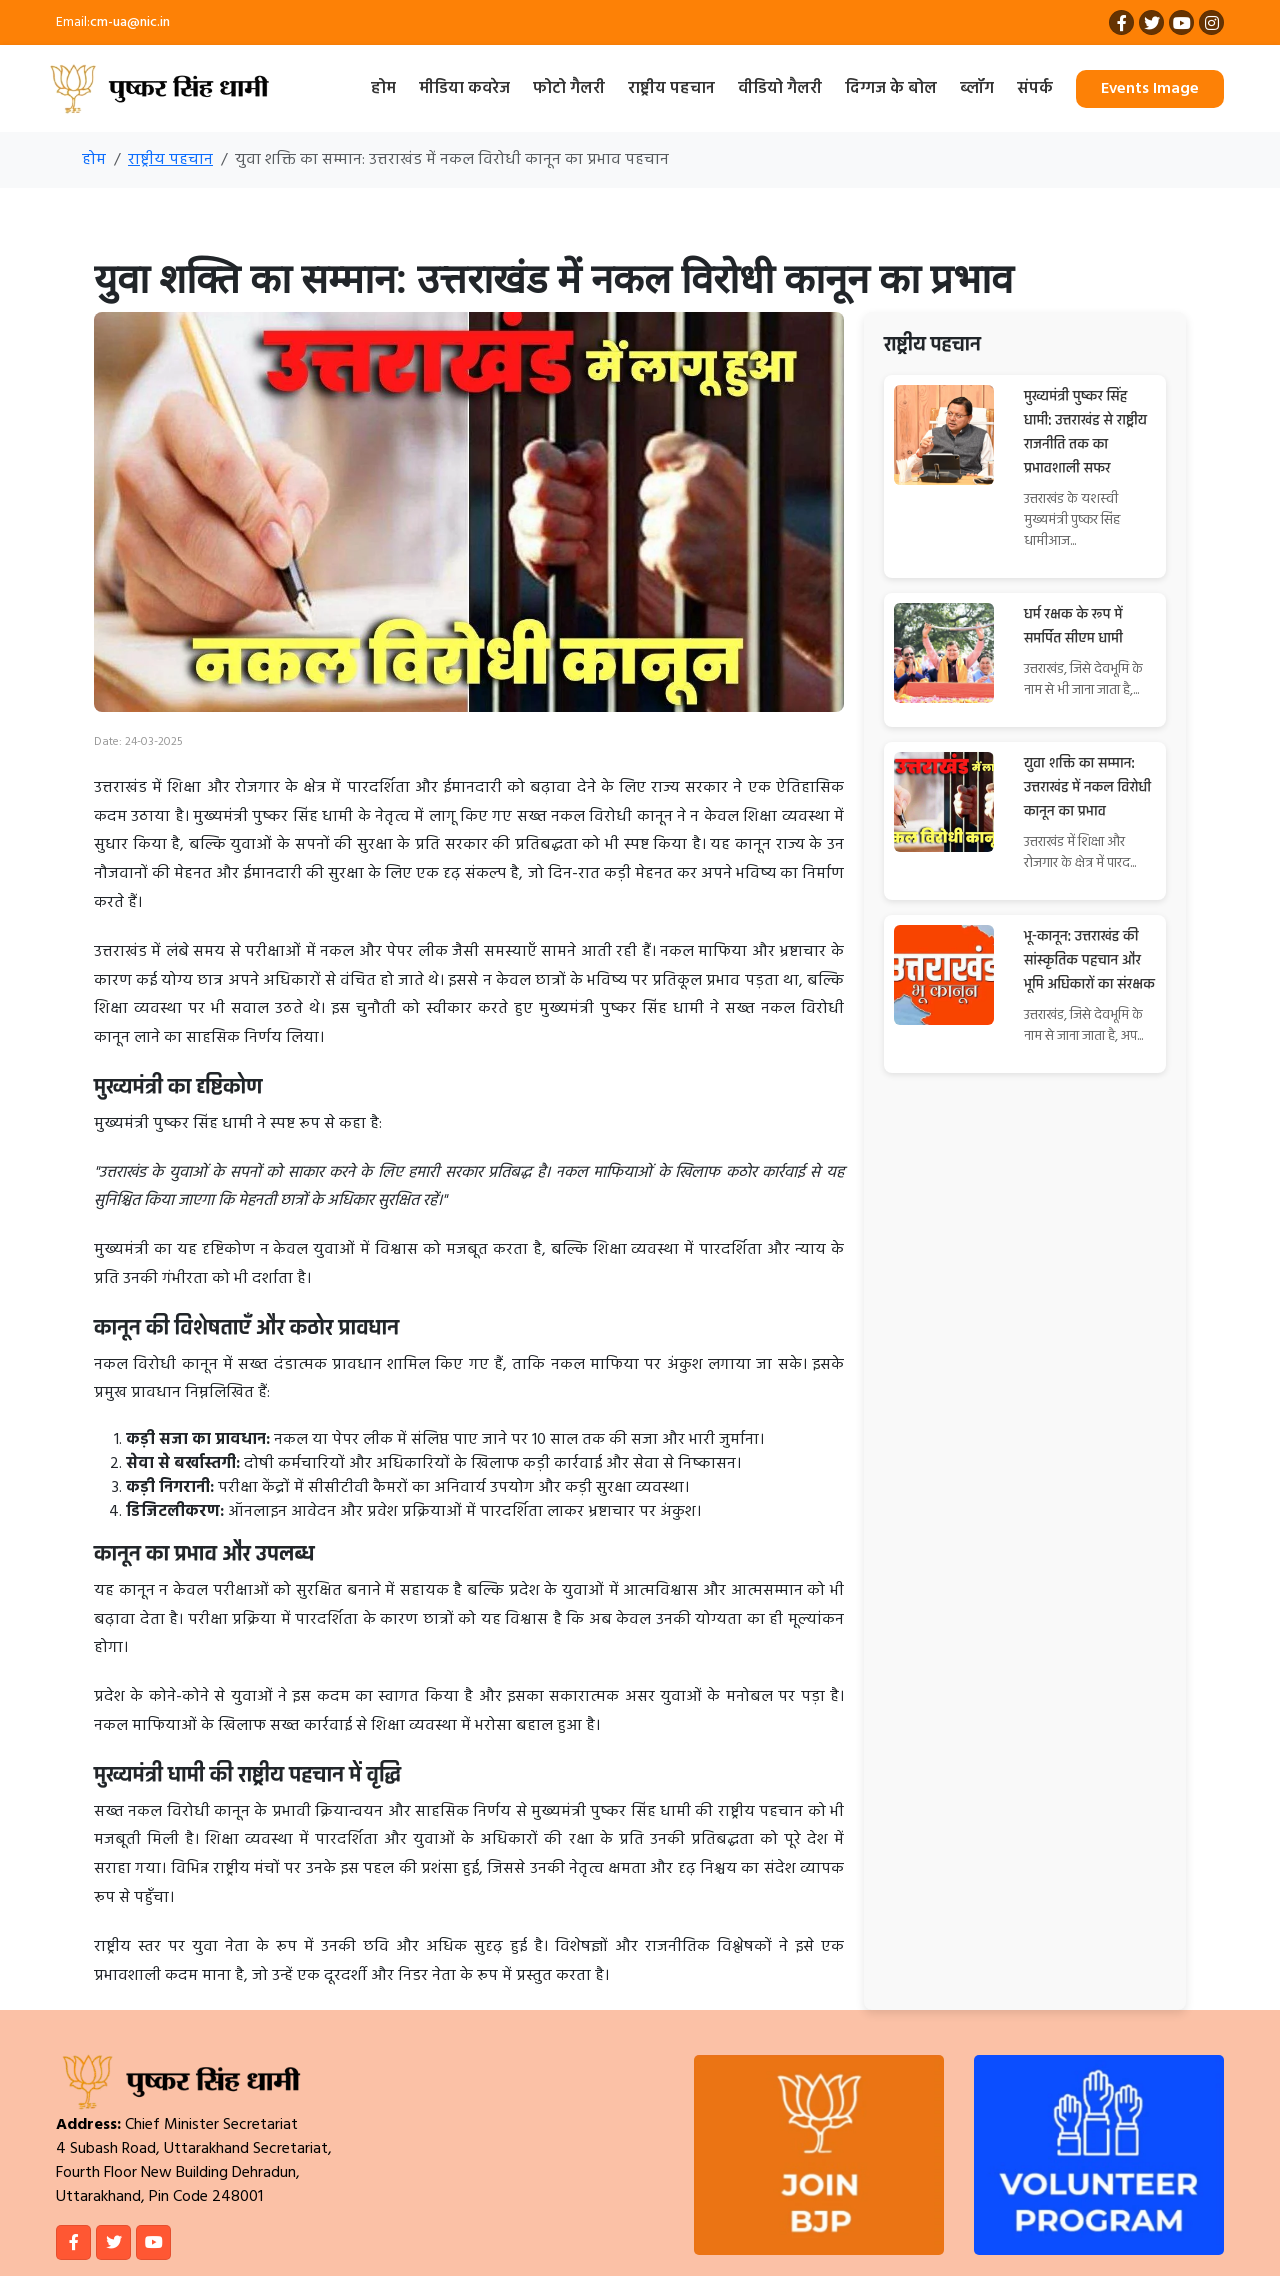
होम (383, 89)
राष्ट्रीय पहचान (671, 89)
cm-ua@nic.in (130, 22)
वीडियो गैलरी (780, 89)
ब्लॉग (977, 89)
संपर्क (1035, 89)
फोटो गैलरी (569, 89)
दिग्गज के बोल (891, 89)
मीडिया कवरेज (464, 89)
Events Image (1150, 89)
